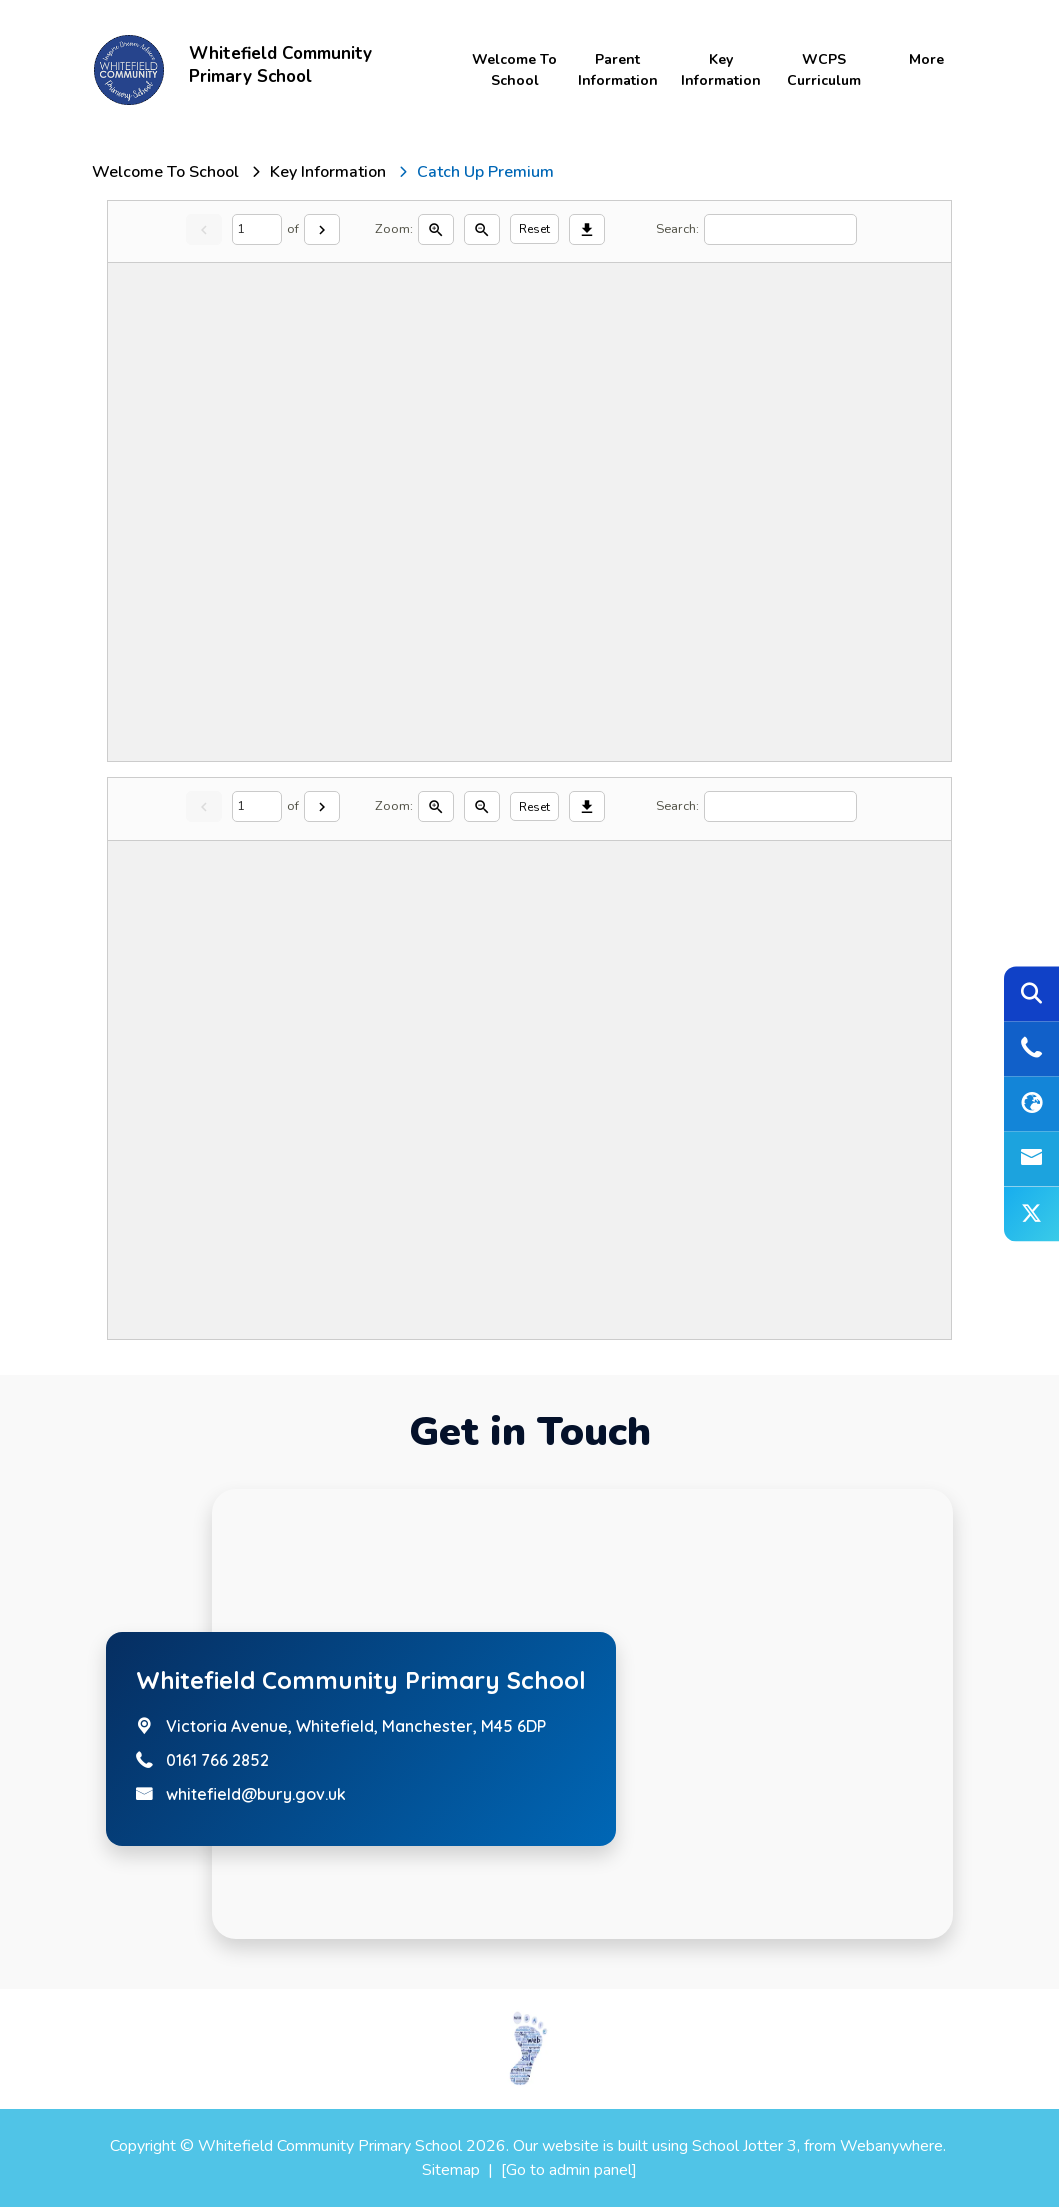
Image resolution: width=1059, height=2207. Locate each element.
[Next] (322, 229)
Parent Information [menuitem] (618, 70)
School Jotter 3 (744, 2146)
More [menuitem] (926, 59)
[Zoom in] (436, 229)
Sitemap (451, 2170)
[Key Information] (328, 172)
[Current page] (257, 229)
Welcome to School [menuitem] (514, 70)
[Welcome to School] (165, 172)
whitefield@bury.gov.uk (256, 1794)
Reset (534, 229)
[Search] (780, 229)
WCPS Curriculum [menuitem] (824, 70)
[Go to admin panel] (569, 2170)
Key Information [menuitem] (721, 70)
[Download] (587, 229)
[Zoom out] (482, 229)
